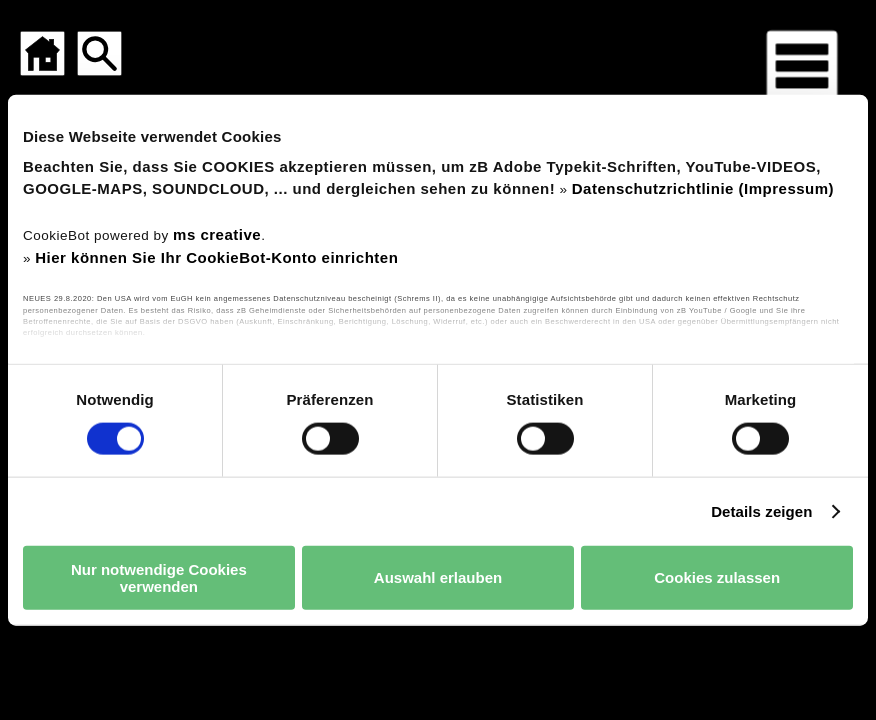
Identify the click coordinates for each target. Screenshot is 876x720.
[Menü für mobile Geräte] (802, 66)
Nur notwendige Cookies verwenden (159, 577)
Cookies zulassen (717, 577)
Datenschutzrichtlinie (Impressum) (703, 187)
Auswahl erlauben (438, 577)
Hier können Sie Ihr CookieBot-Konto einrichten (216, 256)
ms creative (217, 234)
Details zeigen (761, 510)
